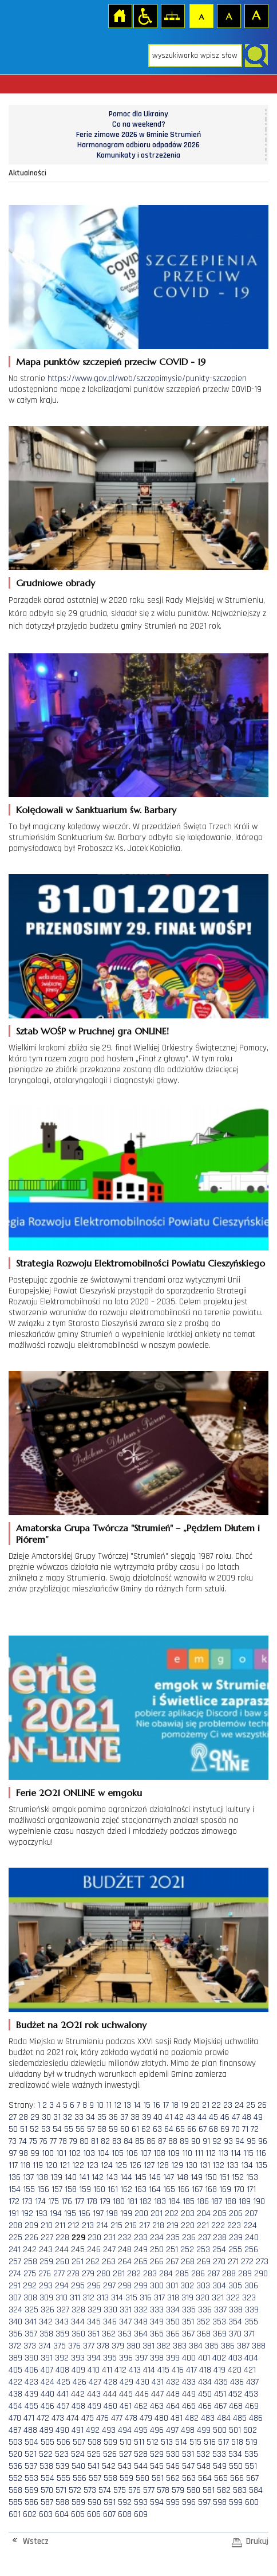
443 (94, 2394)
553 (31, 2478)
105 (118, 2153)
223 (234, 2226)
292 (30, 2286)
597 (204, 2502)
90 (195, 2141)
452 (235, 2394)
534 (235, 2454)
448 (173, 2394)
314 (117, 2298)
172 (14, 2201)
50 (13, 2129)
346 (110, 2322)
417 (191, 2370)
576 (134, 2490)
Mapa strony (172, 15)
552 (15, 2478)
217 (144, 2226)
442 (78, 2394)
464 (173, 2406)
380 (133, 2346)
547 (188, 2466)
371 (249, 2334)
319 (187, 2298)
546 (173, 2466)
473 (58, 2418)
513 (167, 2442)
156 (43, 2189)
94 (239, 2141)
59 (113, 2129)
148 (182, 2177)
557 (95, 2478)
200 (141, 2214)
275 (29, 2274)
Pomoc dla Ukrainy (138, 114)
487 (15, 2430)
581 (209, 2490)
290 (261, 2274)
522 (46, 2454)
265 (141, 2262)
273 (262, 2262)
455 (31, 2406)
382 (164, 2346)
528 (141, 2454)
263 (109, 2262)
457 (63, 2406)
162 (126, 2189)
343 (62, 2322)
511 (139, 2442)
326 (47, 2310)
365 (157, 2334)
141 (84, 2177)
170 (239, 2189)
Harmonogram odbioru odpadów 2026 (138, 145)
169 (225, 2189)
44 (202, 2117)
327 (63, 2310)
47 (236, 2117)
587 (47, 2502)
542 (109, 2466)
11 (109, 2105)
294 (62, 2286)
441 (63, 2394)
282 (134, 2274)
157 (57, 2189)
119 (38, 2165)
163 (140, 2189)
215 (116, 2226)
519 (252, 2442)
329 (94, 2310)
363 (125, 2334)
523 (62, 2454)
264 (125, 2262)
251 (172, 2250)
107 (145, 2153)
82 (105, 2141)
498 (188, 2430)
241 (15, 2250)
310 (62, 2298)
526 (110, 2454)
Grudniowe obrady (55, 583)
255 (235, 2250)
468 (236, 2406)
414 (149, 2370)
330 (110, 2310)
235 (173, 2238)
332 (141, 2310)
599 (236, 2502)
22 (216, 2105)
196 (84, 2214)
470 (15, 2418)
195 (70, 2214)
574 (104, 2490)
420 (235, 2370)
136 (15, 2177)
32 (67, 2117)
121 (65, 2165)
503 (15, 2442)
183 (160, 2201)
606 (94, 2514)
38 (135, 2117)
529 (157, 2454)
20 (195, 2105)
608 (125, 2514)
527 (125, 2454)
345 (94, 2322)
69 (224, 2129)
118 (25, 2165)
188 (230, 2201)
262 (93, 2262)
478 (131, 2418)
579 (178, 2490)
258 (30, 2262)
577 (149, 2490)
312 (88, 2298)
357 (31, 2334)
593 (141, 2502)
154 (15, 2189)
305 (235, 2286)
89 (184, 2141)
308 (30, 2298)
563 (189, 2478)
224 (250, 2226)
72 (255, 2129)
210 (47, 2226)
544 (141, 2466)
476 (102, 2418)
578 (163, 2490)
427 (95, 2382)
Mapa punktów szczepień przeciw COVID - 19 (110, 361)
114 (236, 2153)
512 (153, 2442)
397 (141, 2358)
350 (173, 2322)
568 (15, 2490)
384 (196, 2346)
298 (125, 2286)
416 (178, 2370)
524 (78, 2454)
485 (240, 2418)
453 (251, 2394)
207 (251, 2214)
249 (141, 2250)
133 (233, 2165)
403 (235, 2358)
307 (15, 2298)
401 (204, 2358)
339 (252, 2310)
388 (259, 2346)
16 (156, 2105)
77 (53, 2141)
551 (251, 2466)
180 (119, 2201)
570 (47, 2490)
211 (60, 2226)
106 (132, 2153)
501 (235, 2430)
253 (203, 2250)
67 (203, 2129)
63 (157, 2129)
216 (131, 2226)
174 (40, 2201)
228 (62, 2238)
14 (137, 2105)
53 (45, 2129)
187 (216, 2201)
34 (90, 2117)
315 (131, 2298)
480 (161, 2418)
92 (216, 2141)
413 (135, 2370)
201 (157, 2214)
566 (237, 2478)
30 (46, 2117)
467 (220, 2406)
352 (203, 2322)
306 (251, 2286)
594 (157, 2502)
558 (110, 2478)
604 (62, 2514)
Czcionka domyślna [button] (200, 15)
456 (47, 2406)
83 (116, 2141)
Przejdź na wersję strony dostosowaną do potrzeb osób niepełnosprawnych (144, 15)
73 (13, 2141)
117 (13, 2165)
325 (31, 2310)
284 (166, 2274)
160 (99, 2189)
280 (103, 2274)
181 (132, 2201)
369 (220, 2334)
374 (44, 2346)
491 (78, 2430)
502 (250, 2430)
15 (147, 2105)
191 (14, 2214)
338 (236, 2310)
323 (249, 2298)
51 (23, 2129)
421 (250, 2370)
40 (158, 2117)
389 (15, 2358)
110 (187, 2153)
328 (78, 2310)
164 (155, 2189)
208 (15, 2226)
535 (251, 2454)
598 (220, 2502)
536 (15, 2466)
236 (189, 2238)
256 (251, 2250)
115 (248, 2153)
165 (169, 2189)
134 (247, 2165)
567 (252, 2478)
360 (78, 2334)
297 (109, 2286)
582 (224, 2490)
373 (29, 2346)
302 (187, 2286)
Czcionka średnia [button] (228, 15)
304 (219, 2286)
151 (224, 2177)
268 (188, 2262)
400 (189, 2358)
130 (191, 2165)
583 (240, 2490)
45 (213, 2117)
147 (168, 2177)
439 (31, 2394)
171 (251, 2189)
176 (66, 2201)
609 (141, 2514)
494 (125, 2430)
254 (219, 2250)
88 (172, 2141)
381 (149, 2346)
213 (88, 2226)
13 (127, 2105)
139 (56, 2177)
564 (205, 2478)
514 (181, 2442)
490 (62, 2430)
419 (219, 2370)
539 (62, 2466)
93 (228, 2141)
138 (42, 2177)
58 (101, 2129)
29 (34, 2117)
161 (113, 2189)
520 (15, 2454)
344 (78, 2322)
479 (146, 2418)
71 (245, 2129)
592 (125, 2502)
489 (46, 2430)
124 (107, 2165)
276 (44, 2274)
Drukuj (257, 2541)
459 (94, 2406)
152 (238, 2177)
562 (173, 2478)
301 (172, 2286)
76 (43, 2141)
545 (157, 2466)
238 (220, 2238)
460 (110, 2406)
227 (47, 2238)
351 (188, 2322)
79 (73, 2141)
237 (204, 2238)
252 (187, 2250)
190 (259, 2201)
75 (33, 2141)
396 (126, 2358)
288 (229, 2274)
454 (15, 2406)
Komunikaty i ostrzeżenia (138, 155)
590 (94, 2502)
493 (109, 2430)
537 (31, 2466)
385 (212, 2346)
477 (116, 2418)
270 (219, 2262)
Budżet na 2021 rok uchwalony (81, 2024)
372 (15, 2346)
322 (233, 2298)
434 (205, 2382)
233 (141, 2238)
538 (46, 2466)
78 (63, 2141)
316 (146, 2298)
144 (126, 2177)
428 (110, 2382)
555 (63, 2478)
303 (203, 2286)
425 (63, 2382)
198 (112, 2214)
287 (213, 2274)
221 (203, 2226)
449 (189, 2394)
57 (91, 2129)
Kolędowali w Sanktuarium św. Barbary (96, 809)
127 (149, 2165)
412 (120, 2370)
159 (85, 2189)
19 (184, 2105)
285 (182, 2274)
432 (173, 2382)
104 (103, 2153)
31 (57, 2117)
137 (28, 2177)
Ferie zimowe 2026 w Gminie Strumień (138, 135)
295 (78, 2286)
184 (174, 2201)
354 (235, 2322)
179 (105, 2201)
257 (15, 2262)
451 (220, 2394)
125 (121, 2165)
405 (15, 2370)
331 (126, 2310)
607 (109, 2514)
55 (68, 2129)
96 (262, 2141)
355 (251, 2322)
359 (62, 2334)
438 (15, 2394)
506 (63, 2442)
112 (210, 2153)
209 (31, 2226)
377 (88, 2346)
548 (204, 2466)
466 (205, 2406)
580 (193, 2490)
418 (205, 2370)
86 (151, 2141)
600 (252, 2502)
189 (245, 2201)
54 (57, 2129)
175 (53, 2201)
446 (142, 2394)
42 (179, 2117)
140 (71, 2177)
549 (220, 2466)
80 (84, 2141)
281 (119, 2274)
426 (79, 2382)
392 (62, 2358)
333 (157, 2310)
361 (94, 2334)
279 (88, 2274)
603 (46, 2514)
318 (173, 2298)
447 (157, 2394)
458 (78, 2406)
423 (31, 2382)
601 (15, 2514)
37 (124, 2117)
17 (166, 2105)
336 (205, 2310)
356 (15, 2334)
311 (75, 2298)
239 (236, 2238)
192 (27, 2214)
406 (31, 2370)
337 (220, 2310)
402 (219, 2358)
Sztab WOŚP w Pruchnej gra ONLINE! (92, 1031)
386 (228, 2346)
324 (15, 2310)
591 (110, 2502)
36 (113, 2117)
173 (27, 2201)
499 (204, 2430)
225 (15, 2238)
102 (75, 2153)
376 (74, 2346)
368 (204, 2334)
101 (61, 2153)
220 (188, 2226)
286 (198, 2274)
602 (30, 2514)
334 (173, 2310)
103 (89, 2153)
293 (46, 2286)
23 (227, 2105)
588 (62, 2502)
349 (157, 2322)
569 (31, 2490)
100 (48, 2153)
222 (218, 2226)
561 (158, 2478)
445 (126, 2394)
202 (172, 2214)
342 (46, 2322)
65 (180, 2129)
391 (47, 2358)
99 (34, 2153)
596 (189, 2502)
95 (251, 2141)
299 (141, 2286)
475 (87, 2418)
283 (150, 2274)
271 (233, 2262)
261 (78, 2262)
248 (125, 2250)
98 (23, 2153)
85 (139, 2141)
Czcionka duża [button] (255, 15)
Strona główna (119, 15)
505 (47, 2442)
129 (177, 2165)
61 (135, 2129)
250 (157, 2250)
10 (100, 2105)
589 (78, 2502)
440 (47, 2394)
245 (78, 2250)
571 (61, 2490)
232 (125, 2238)
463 (157, 2406)
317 (159, 2298)
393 (78, 2358)
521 (31, 2454)
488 (30, 2430)
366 (173, 2334)
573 (90, 2490)
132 (218, 2165)
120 (51, 2165)
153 (252, 2177)
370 (235, 2334)
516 (210, 2442)
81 (94, 2141)
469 (252, 2406)
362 (109, 2334)
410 (94, 2370)
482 (192, 2418)
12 (117, 2105)
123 (92, 2165)
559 (126, 2478)
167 (197, 2189)
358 (46, 2334)
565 (221, 2478)
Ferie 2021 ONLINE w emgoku (79, 1792)
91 (206, 2141)
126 (135, 2165)
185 (189, 2201)
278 (73, 2274)
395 (110, 2358)
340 (15, 2322)
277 (59, 2274)
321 (218, 2298)
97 (13, 2153)
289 (245, 2274)
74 (23, 2141)
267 (172, 2262)
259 (46, 2262)
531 (188, 2454)
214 (102, 2226)
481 (177, 2418)
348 (141, 2322)
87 (162, 2141)
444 (110, 2394)
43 (190, 2117)
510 (126, 2442)
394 (94, 2358)
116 (261, 2153)
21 (205, 2105)
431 (158, 2382)
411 (107, 2370)
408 (62, 2370)
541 (94, 2466)
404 (251, 2358)
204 (204, 2214)
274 (15, 2274)
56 (80, 2129)
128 (163, 2165)
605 (78, 2514)
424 (47, 2382)
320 (202, 2298)
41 (168, 2117)
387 (243, 2346)
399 (173, 2358)
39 (146, 2117)
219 (173, 2226)
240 (252, 2238)
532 (203, 2454)
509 (110, 2442)
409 (78, 2370)
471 (28, 2418)
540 (78, 2466)
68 (213, 2129)
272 (247, 2262)
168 (211, 2189)
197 (98, 2214)
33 (79, 2117)
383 (180, 2346)
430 (142, 2382)
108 (159, 2153)
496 (157, 2430)
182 (146, 2201)
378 (103, 2346)
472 (43, 2418)
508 (94, 2442)
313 (103, 2298)
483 (208, 2418)
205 (220, 2214)
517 (223, 2442)
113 (223, 2153)
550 (236, 2466)
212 (74, 2226)
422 (15, 2382)
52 (34, 2129)
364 (141, 2334)
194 (56, 2214)
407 (47, 2370)
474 (72, 2418)
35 (101, 2117)
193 (41, 2214)
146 (155, 2177)
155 (29, 2189)
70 (236, 2129)
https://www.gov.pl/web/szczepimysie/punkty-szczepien (147, 378)
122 (78, 2165)
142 (98, 2177)
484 (224, 2418)
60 (124, 2129)
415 (163, 2370)
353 (219, 2322)
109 (174, 2153)
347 (125, 2322)
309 (46, 2298)
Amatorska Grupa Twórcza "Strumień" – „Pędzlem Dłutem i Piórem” (138, 1533)
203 (188, 2214)
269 (204, 2262)
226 (31, 2238)
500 (220, 2430)
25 (250, 2105)
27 (13, 2117)
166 (183, 2189)
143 (112, 2177)
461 (126, 2406)
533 (219, 2454)
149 (197, 2177)
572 (75, 2490)
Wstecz (36, 2541)
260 (62, 2262)
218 (158, 2226)
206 (236, 2214)
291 (15, 2286)
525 (94, 2454)
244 (62, 2250)
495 (141, 2430)
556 (79, 2478)
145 (140, 2177)
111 (199, 2153)
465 (189, 2406)
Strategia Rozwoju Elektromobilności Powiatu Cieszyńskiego (140, 1263)
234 (157, 2238)
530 (173, 2454)
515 (195, 2442)
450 (205, 2394)
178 (91, 2201)
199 (126, 2214)
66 (191, 2129)
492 (93, 2430)
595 (173, 2502)
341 (31, 2322)
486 (256, 2418)
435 (221, 2382)
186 (203, 2201)
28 (23, 2117)
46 (224, 2117)
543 (125, 2466)
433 (189, 2382)
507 (79, 2442)
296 (94, 2286)
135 (261, 2165)
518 (237, 2442)
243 (46, 2250)
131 (205, 2165)
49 (258, 2117)
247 (109, 2250)
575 (119, 2490)
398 (157, 2358)
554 (47, 2478)
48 (246, 2117)
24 (239, 2105)
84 (128, 2141)
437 (252, 2382)
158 (71, 2189)
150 (211, 2177)
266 (157, 2262)
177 (79, 2201)
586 (31, 2502)
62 (146, 2129)
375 (59, 2346)
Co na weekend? (138, 124)
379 (118, 2346)
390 (31, 2358)
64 (168, 2129)
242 (30, 2250)
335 (189, 2310)
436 (237, 2382)
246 (94, 2250)
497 (172, 2430)
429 (126, 2382)
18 (175, 2105)
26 (262, 2105)
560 (142, 2478)
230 (94, 2238)
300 (157, 2286)
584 (256, 2490)
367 (188, 2334)
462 (141, 2406)
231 (110, 2238)
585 (15, 2502)
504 (31, 2442)
